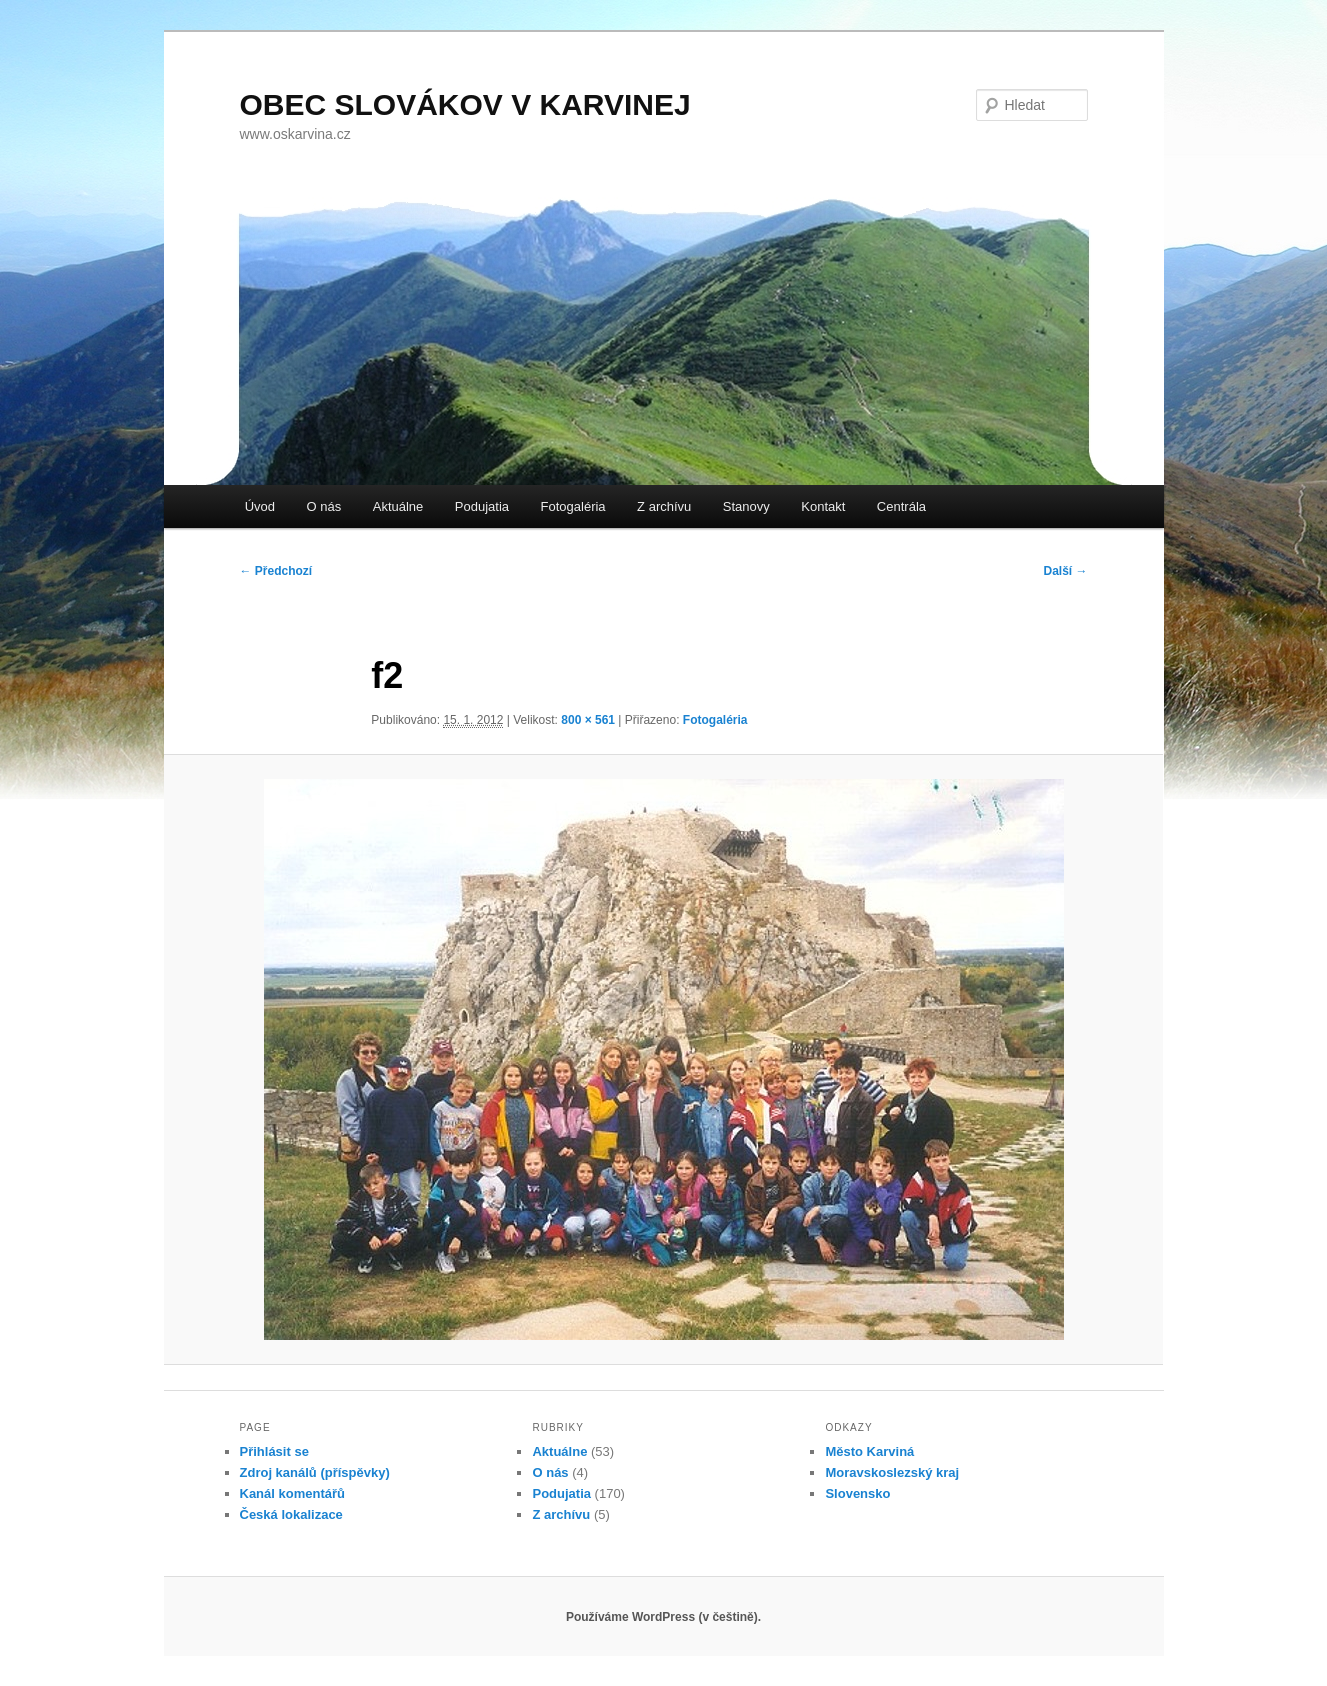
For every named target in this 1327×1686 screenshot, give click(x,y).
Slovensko (857, 1493)
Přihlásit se (274, 1451)
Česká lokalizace (291, 1514)
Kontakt (823, 506)
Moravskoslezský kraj (892, 1472)
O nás (324, 506)
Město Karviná (869, 1451)
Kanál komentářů (292, 1493)
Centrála (901, 506)
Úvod (260, 506)
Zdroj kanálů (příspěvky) (315, 1472)
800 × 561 (588, 720)
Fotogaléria (573, 506)
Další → (1065, 571)
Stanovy (746, 506)
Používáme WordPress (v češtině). (663, 1617)
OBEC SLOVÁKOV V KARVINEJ (465, 104)
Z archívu (664, 506)
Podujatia (482, 506)
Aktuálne (398, 506)
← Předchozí (276, 571)
